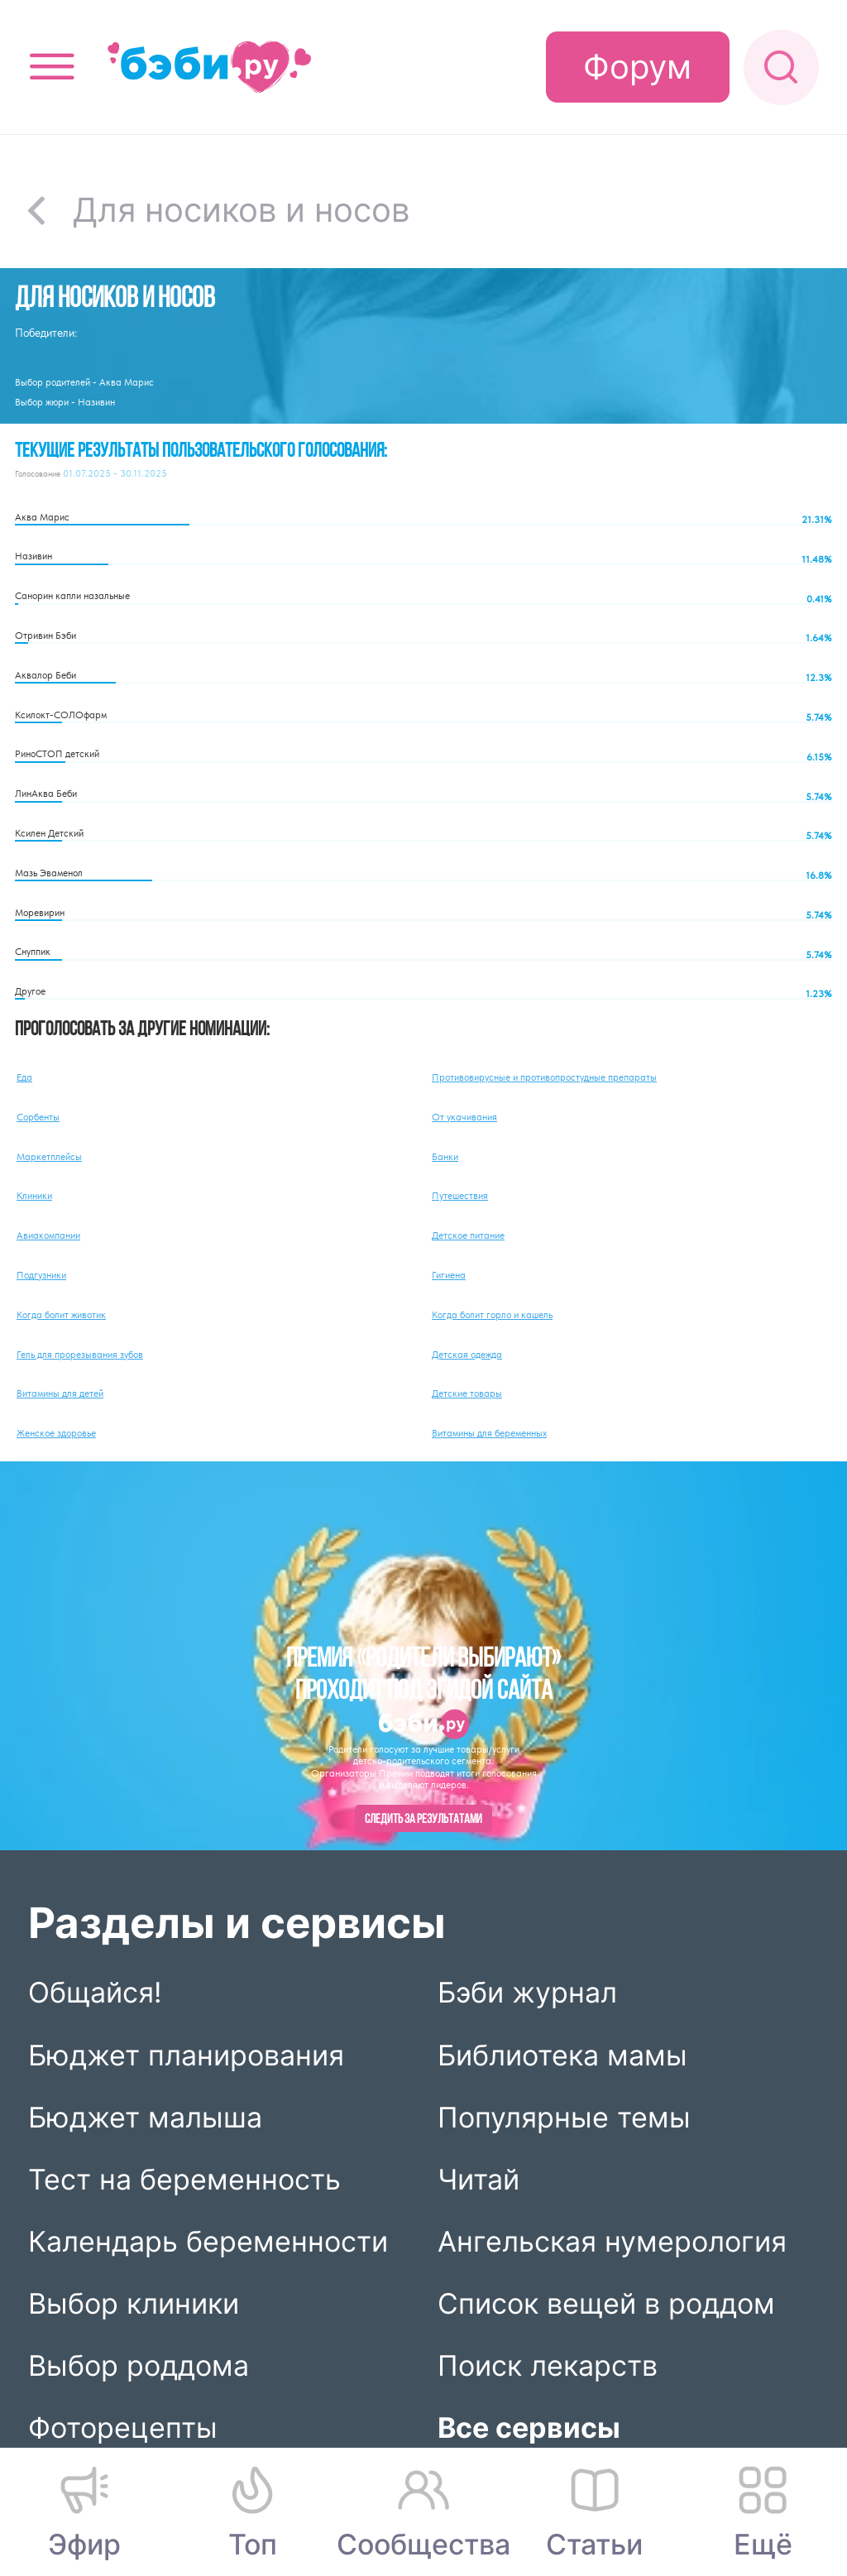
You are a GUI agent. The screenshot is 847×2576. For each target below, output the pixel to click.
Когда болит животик (61, 1315)
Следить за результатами (423, 1819)
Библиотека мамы (562, 2054)
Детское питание (468, 1235)
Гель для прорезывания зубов (80, 1354)
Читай (478, 2179)
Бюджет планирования (186, 2054)
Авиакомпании (48, 1235)
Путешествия (460, 1196)
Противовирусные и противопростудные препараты (544, 1077)
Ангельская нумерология (612, 2241)
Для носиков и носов (241, 210)
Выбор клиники (133, 2303)
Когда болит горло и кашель (492, 1315)
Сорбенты (38, 1117)
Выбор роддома (138, 2365)
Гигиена (449, 1275)
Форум (637, 66)
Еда (24, 1077)
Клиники (34, 1196)
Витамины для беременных (489, 1433)
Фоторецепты (123, 2427)
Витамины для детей (60, 1393)
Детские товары (467, 1393)
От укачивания (464, 1117)
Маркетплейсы (49, 1157)
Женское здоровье (56, 1433)
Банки (445, 1157)
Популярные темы (564, 2117)
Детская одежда (467, 1354)
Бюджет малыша (145, 2117)
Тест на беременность (184, 2179)
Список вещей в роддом (606, 2303)
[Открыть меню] (51, 67)
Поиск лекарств (548, 2365)
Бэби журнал (527, 1992)
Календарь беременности (208, 2241)
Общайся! (94, 1992)
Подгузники (41, 1275)
